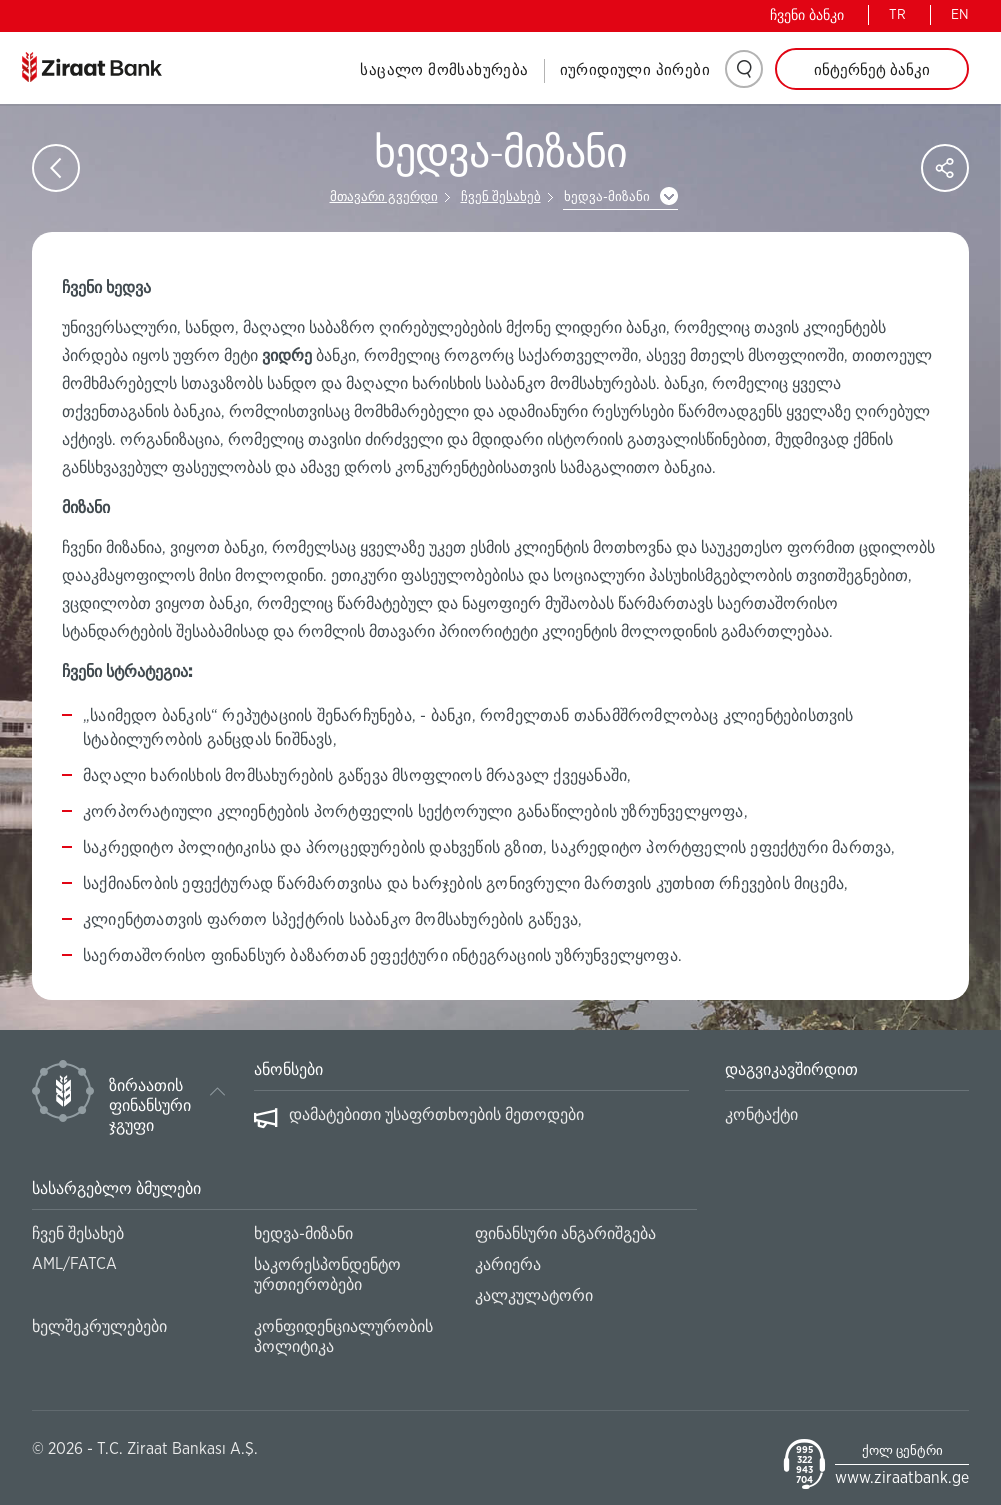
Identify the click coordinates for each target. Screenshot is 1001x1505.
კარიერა (508, 1265)
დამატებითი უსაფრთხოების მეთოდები (436, 1115)
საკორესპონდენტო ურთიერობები (327, 1275)
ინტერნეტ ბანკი (872, 70)
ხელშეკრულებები (99, 1327)
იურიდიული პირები (635, 70)
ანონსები (288, 1070)
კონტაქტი (761, 1115)
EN (960, 15)
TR (897, 15)
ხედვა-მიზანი (607, 197)
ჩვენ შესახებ (501, 197)
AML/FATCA (74, 1264)
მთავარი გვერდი (384, 197)
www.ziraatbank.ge (902, 1478)
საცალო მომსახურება (444, 70)
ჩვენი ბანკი (807, 16)
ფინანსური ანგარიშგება (565, 1234)
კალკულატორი (534, 1296)
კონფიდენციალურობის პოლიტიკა (343, 1337)
